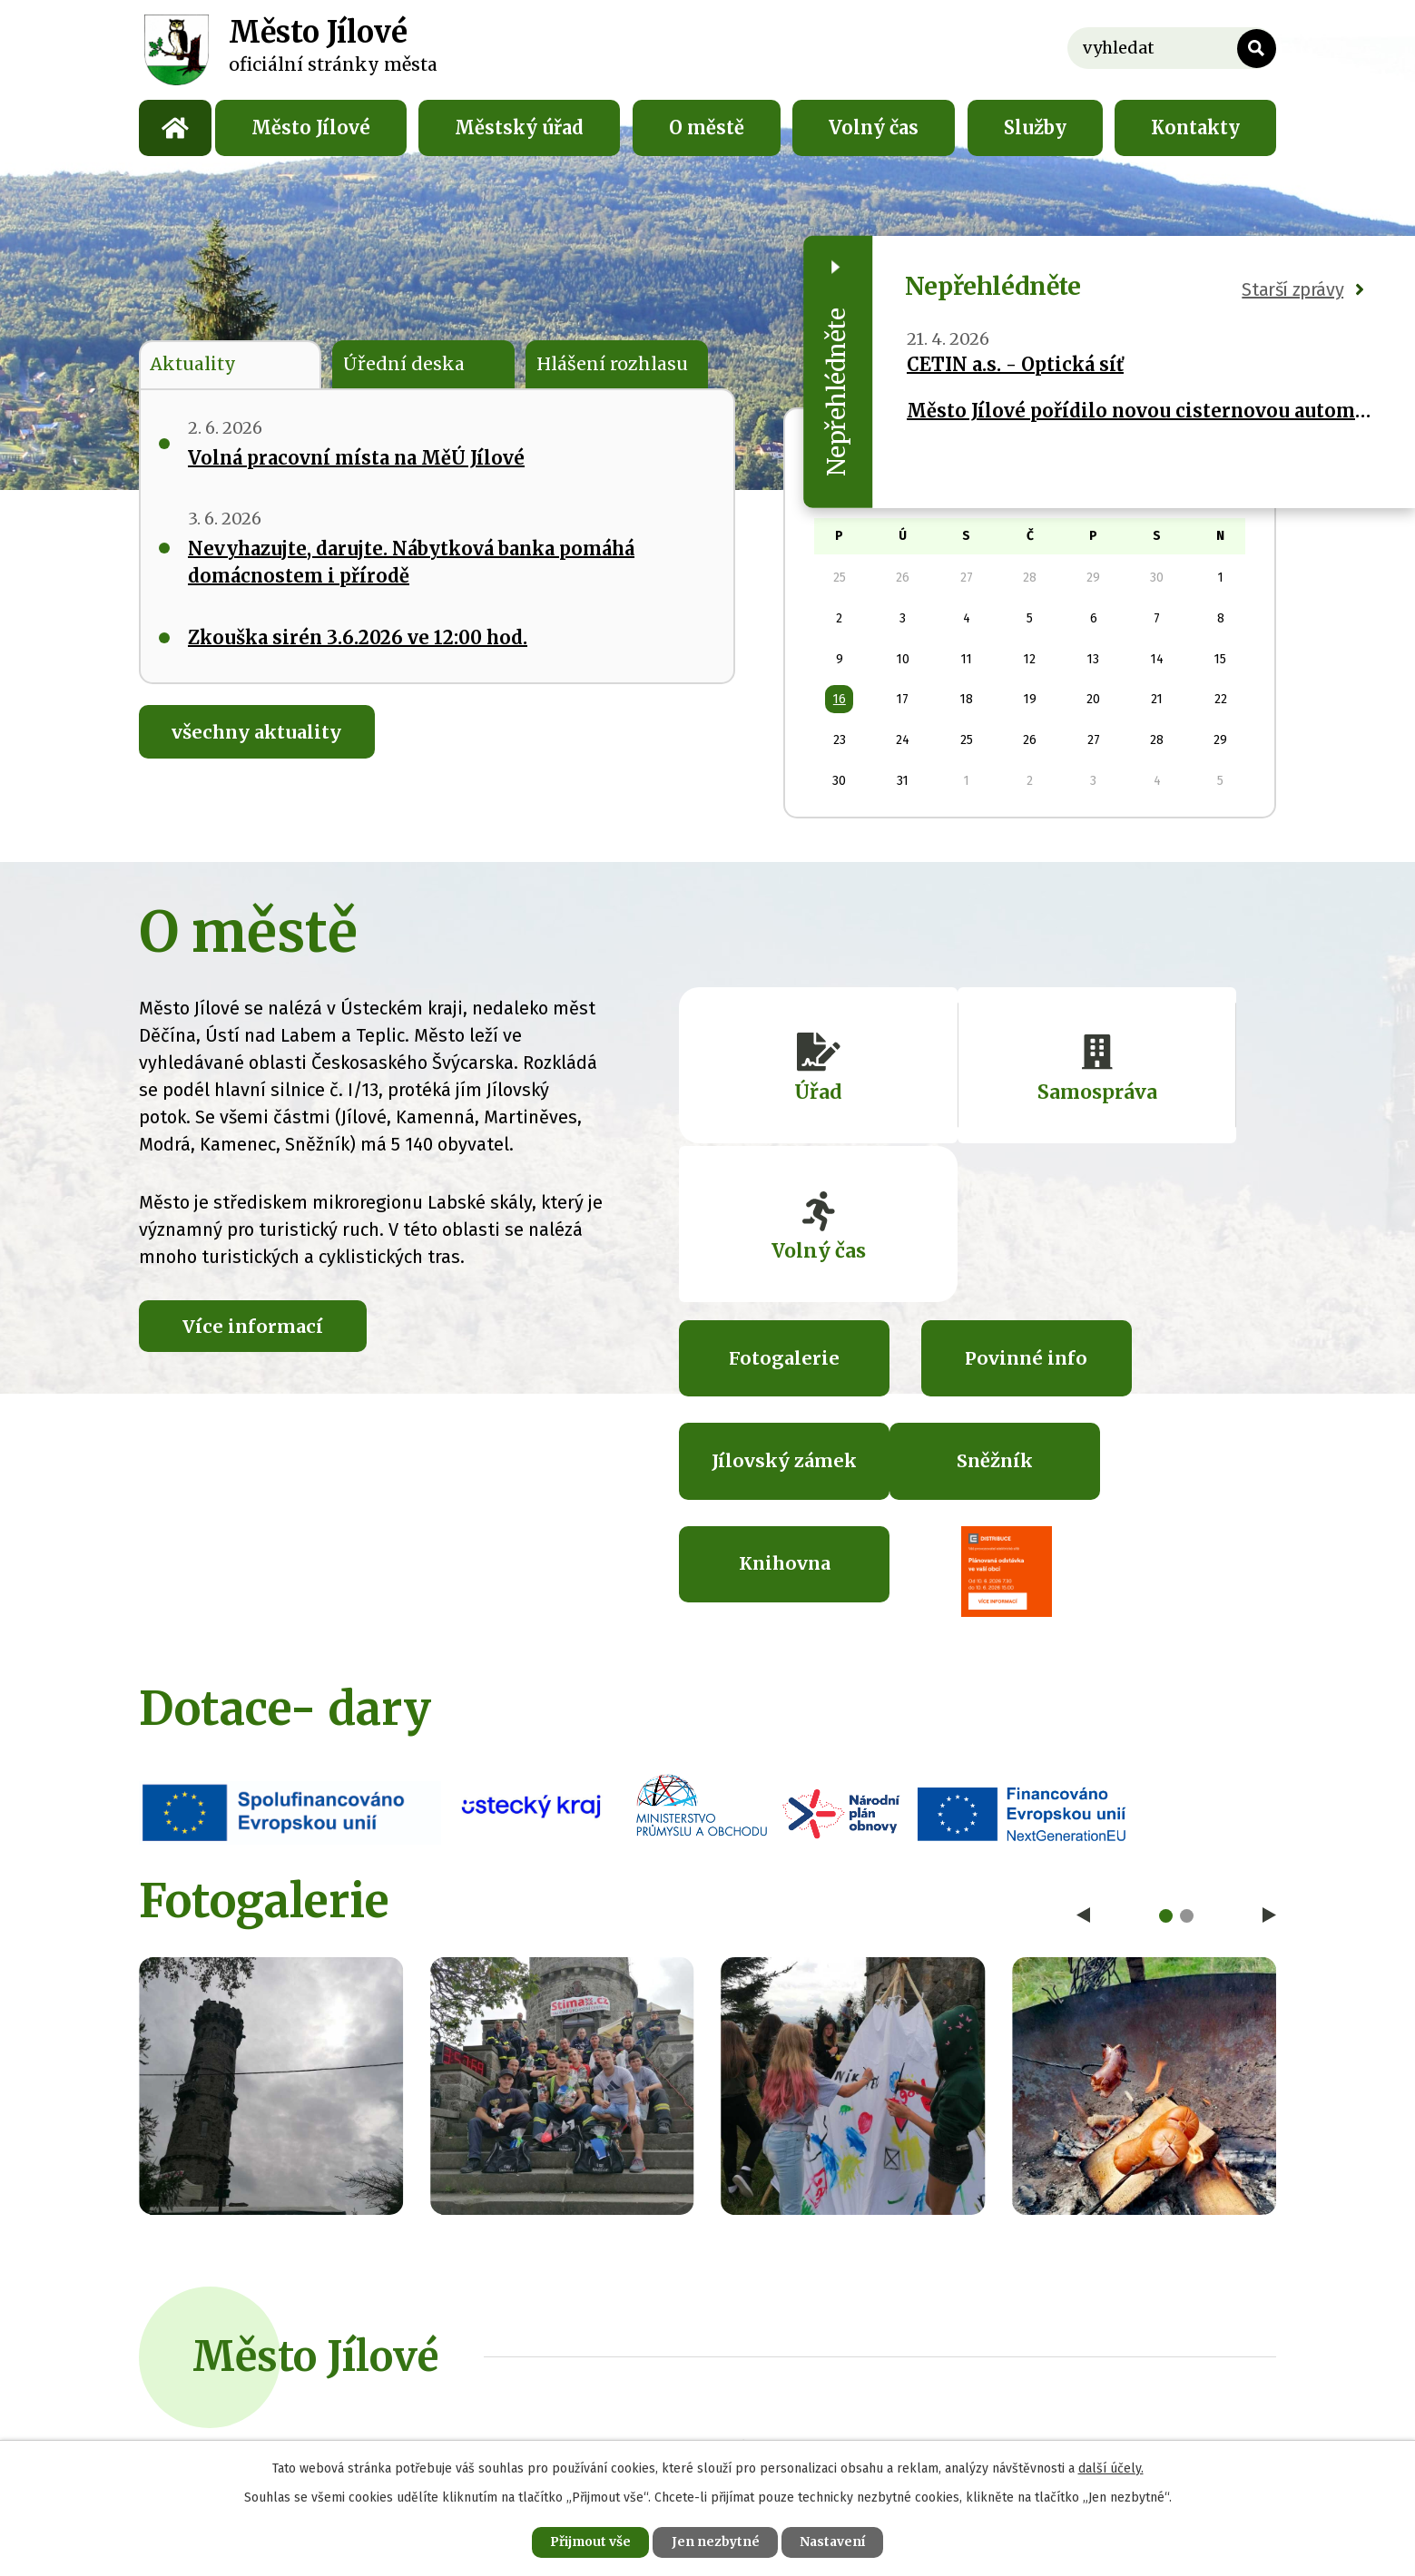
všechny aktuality (258, 733)
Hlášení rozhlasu (613, 364)
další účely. (1111, 2467)
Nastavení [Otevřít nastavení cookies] (835, 2541)
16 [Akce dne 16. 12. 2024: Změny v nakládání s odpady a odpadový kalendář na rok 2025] (839, 699)
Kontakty (1195, 127)
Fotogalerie (767, 1221)
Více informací (255, 1325)
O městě (706, 127)
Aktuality (194, 364)
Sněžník (767, 1326)
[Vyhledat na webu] (1171, 48)
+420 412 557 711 (548, 2218)
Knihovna (978, 1326)
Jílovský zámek (1188, 1235)
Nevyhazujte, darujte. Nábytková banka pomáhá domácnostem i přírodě (411, 563)
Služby (1035, 127)
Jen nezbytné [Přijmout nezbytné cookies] (716, 2541)
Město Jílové (310, 127)
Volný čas (874, 127)
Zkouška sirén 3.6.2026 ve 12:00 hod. (357, 638)
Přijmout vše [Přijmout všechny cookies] (588, 2541)
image (271, 1849)
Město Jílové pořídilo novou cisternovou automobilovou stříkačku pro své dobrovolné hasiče (1139, 410)
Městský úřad (519, 127)
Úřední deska (403, 364)
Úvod (175, 128)
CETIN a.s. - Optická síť (1015, 364)
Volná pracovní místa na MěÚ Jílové (356, 458)
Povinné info (978, 1221)
